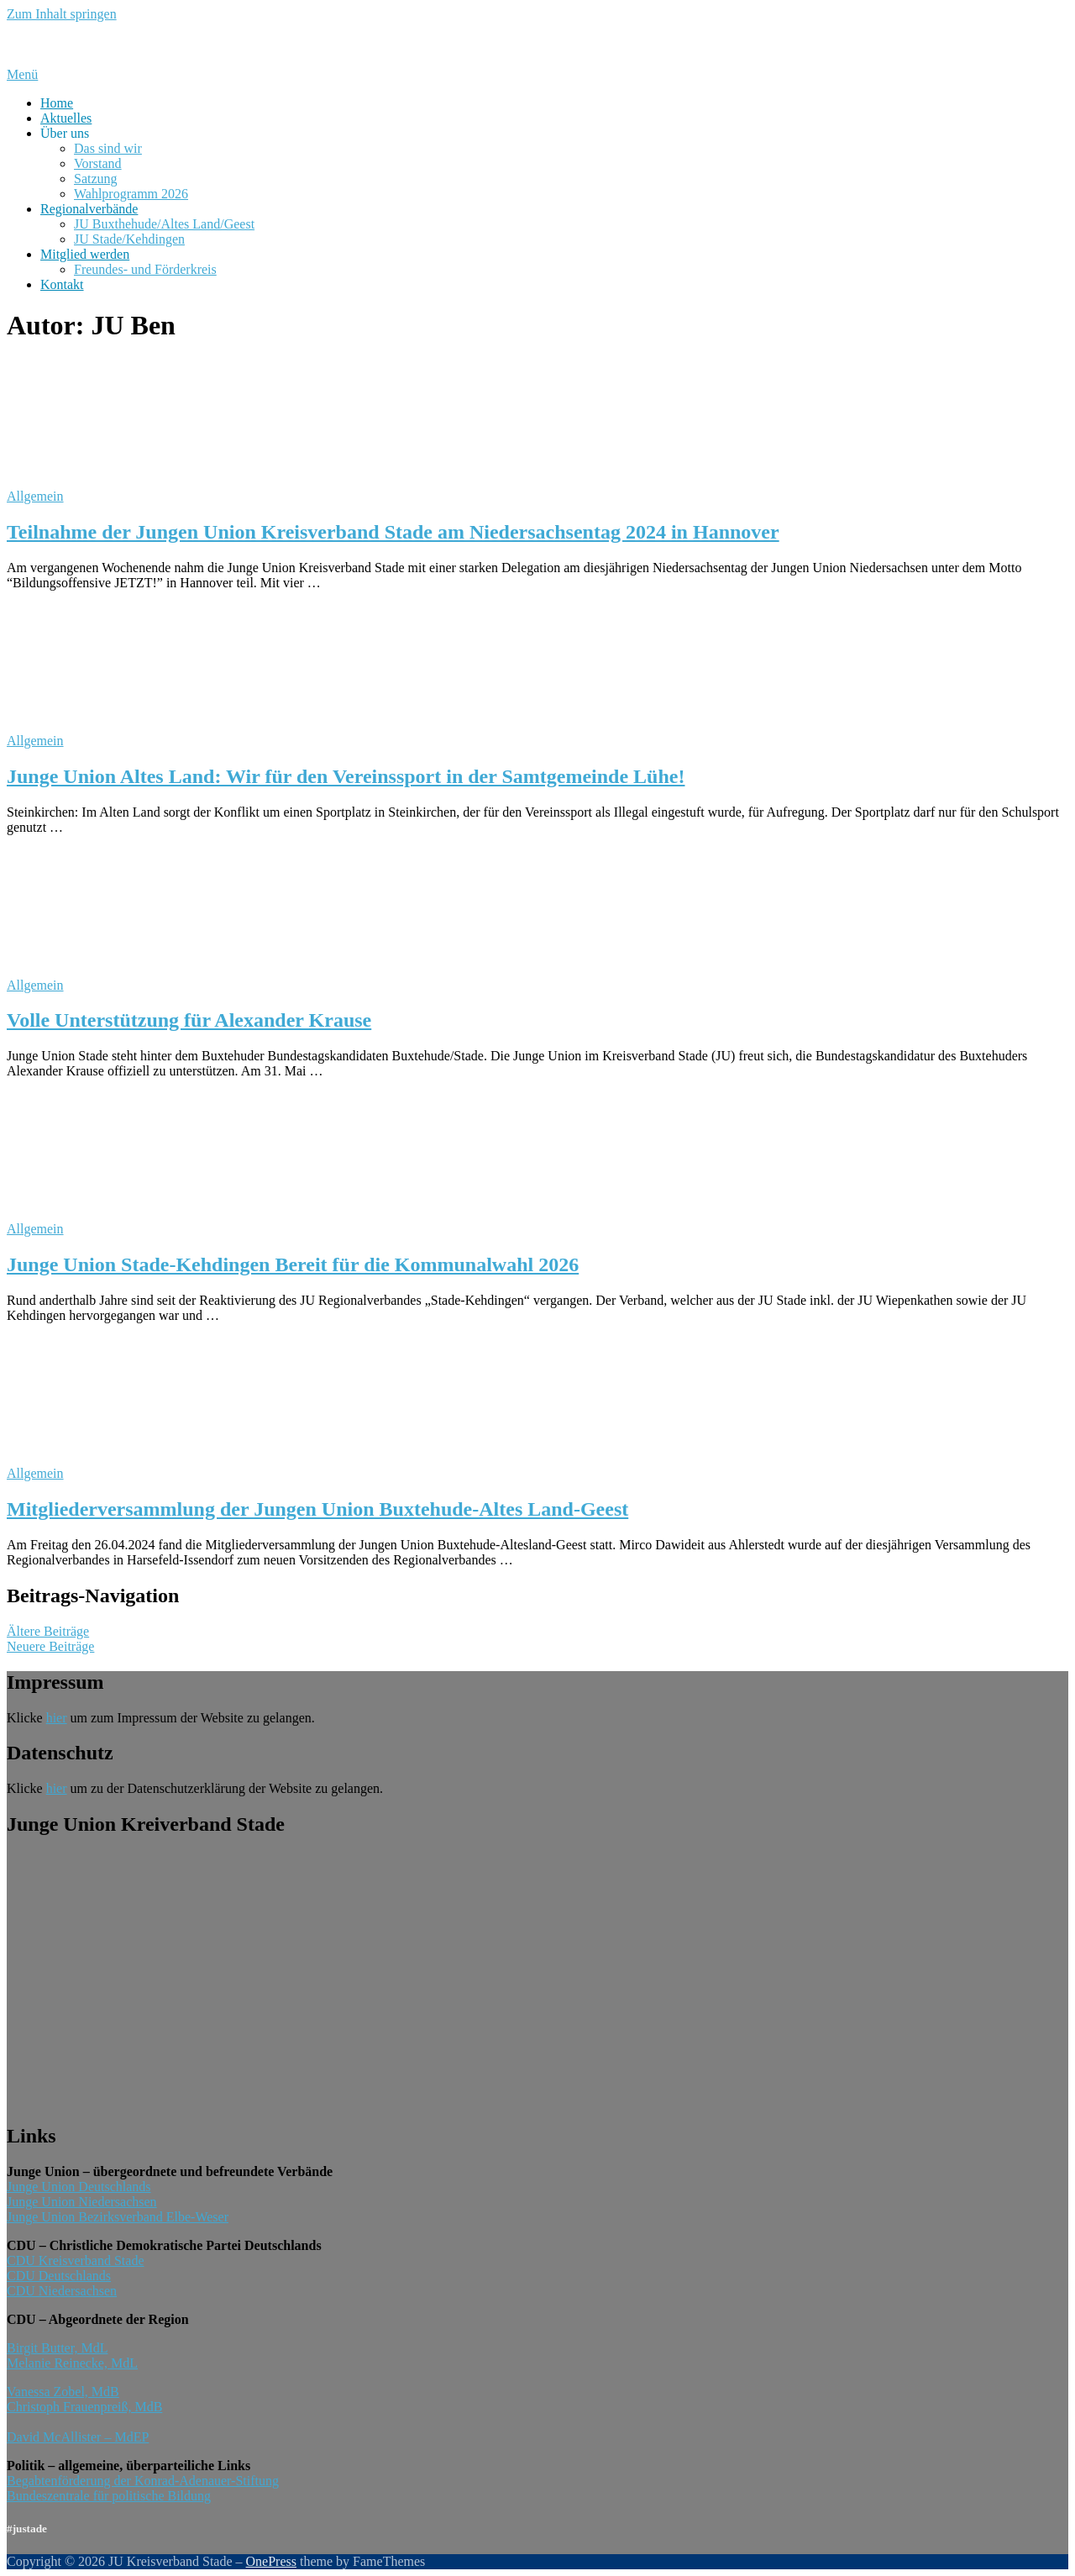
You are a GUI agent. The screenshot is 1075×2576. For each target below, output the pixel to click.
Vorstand (98, 163)
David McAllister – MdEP (78, 2437)
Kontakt (62, 284)
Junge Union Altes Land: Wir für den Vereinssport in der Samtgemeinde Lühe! (345, 776)
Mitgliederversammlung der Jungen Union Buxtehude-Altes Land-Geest (317, 1509)
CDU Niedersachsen (62, 2291)
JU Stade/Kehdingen (129, 239)
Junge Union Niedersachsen (82, 2202)
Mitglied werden (84, 254)
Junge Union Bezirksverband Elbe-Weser (117, 2217)
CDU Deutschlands (59, 2275)
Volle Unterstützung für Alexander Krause (189, 1020)
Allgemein (35, 496)
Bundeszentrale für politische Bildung (109, 2496)
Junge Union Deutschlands (79, 2186)
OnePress (271, 2561)
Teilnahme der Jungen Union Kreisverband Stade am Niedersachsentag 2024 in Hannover (393, 532)
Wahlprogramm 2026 (131, 194)
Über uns (64, 133)
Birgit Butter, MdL (57, 2348)
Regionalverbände (89, 209)
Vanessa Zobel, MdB (63, 2391)
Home (56, 103)
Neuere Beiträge (50, 1646)
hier (56, 1718)
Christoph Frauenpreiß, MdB (84, 2407)
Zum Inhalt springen (62, 14)
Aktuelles (66, 118)
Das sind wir (108, 148)
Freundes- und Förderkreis (145, 269)
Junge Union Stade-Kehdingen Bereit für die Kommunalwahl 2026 (293, 1264)
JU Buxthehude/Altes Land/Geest (164, 224)
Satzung (96, 178)
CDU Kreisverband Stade (75, 2260)
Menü (22, 74)
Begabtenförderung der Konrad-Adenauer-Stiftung (143, 2480)
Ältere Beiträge (48, 1631)
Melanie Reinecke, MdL (72, 2363)
